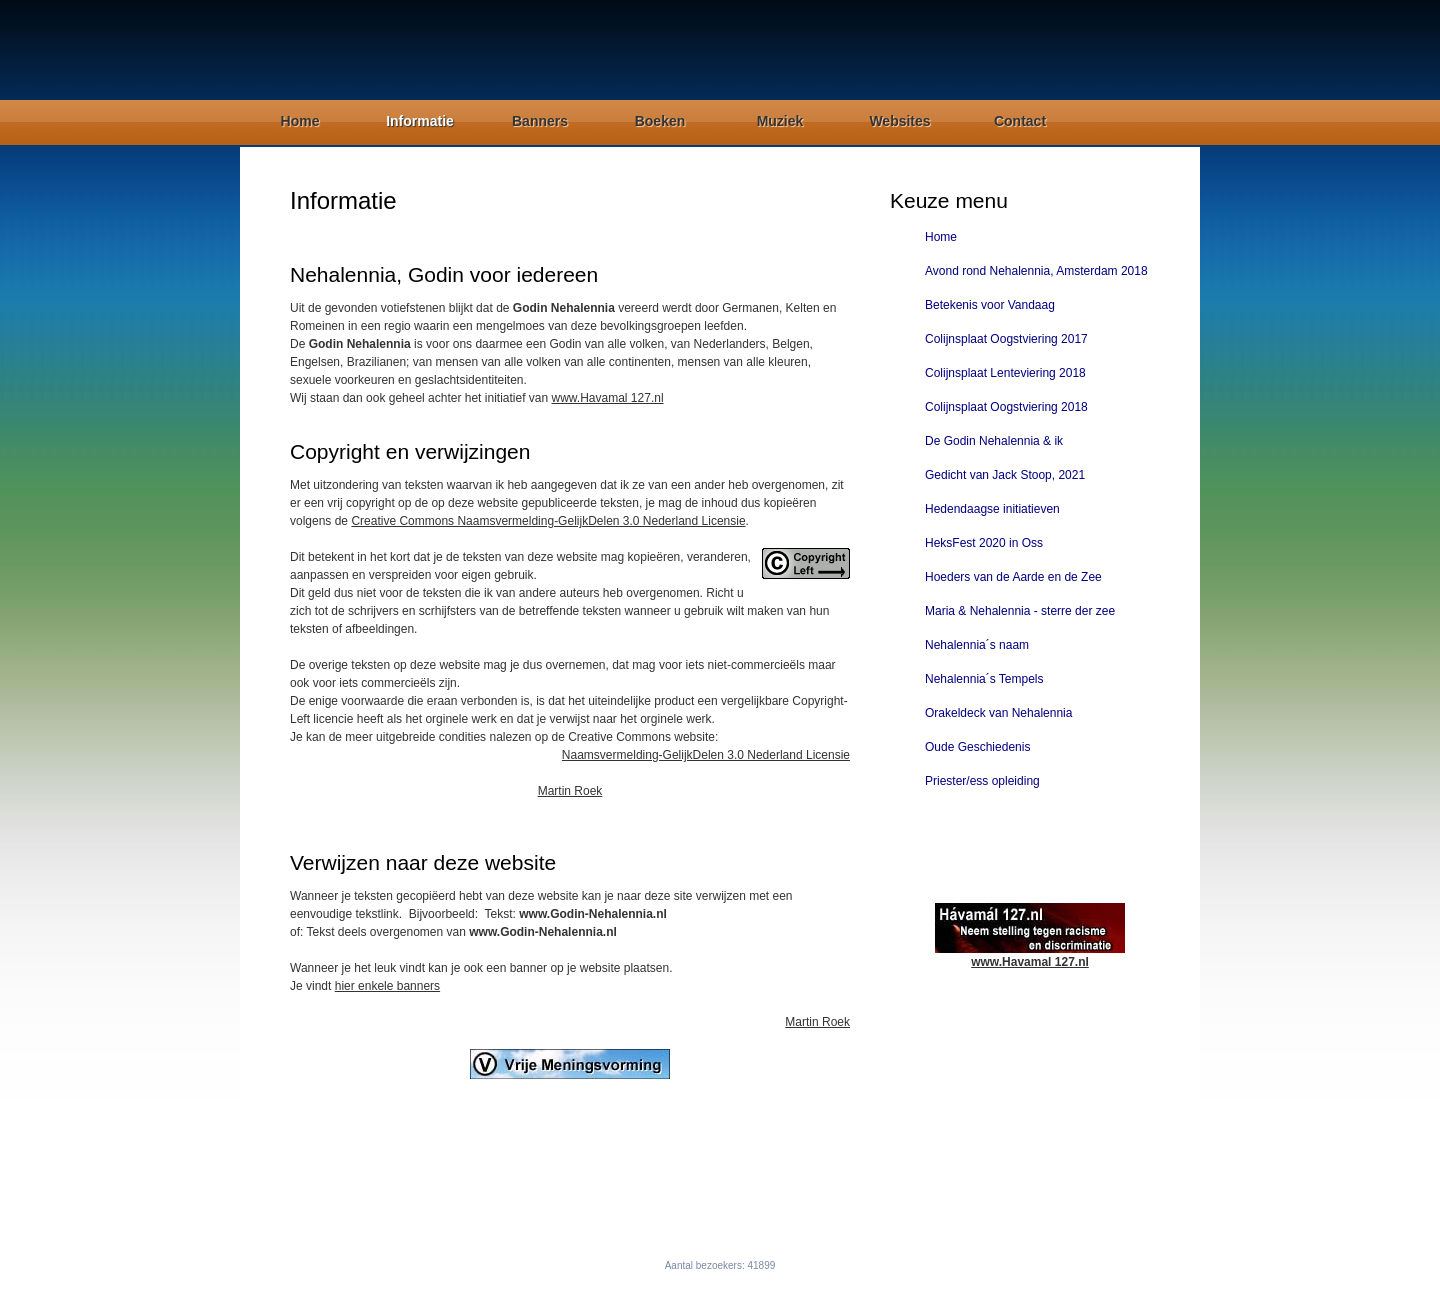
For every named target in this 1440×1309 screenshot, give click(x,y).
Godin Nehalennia (355, 50)
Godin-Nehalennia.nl (691, 1284)
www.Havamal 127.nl (608, 398)
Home (300, 121)
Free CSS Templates (882, 1284)
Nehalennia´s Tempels (984, 679)
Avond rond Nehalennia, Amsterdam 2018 (1036, 271)
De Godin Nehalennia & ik (994, 441)
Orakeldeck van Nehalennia (998, 713)
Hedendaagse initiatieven (992, 509)
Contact (1020, 121)
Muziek (780, 121)
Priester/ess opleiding (982, 781)
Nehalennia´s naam (977, 645)
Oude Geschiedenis (977, 747)
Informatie (420, 121)
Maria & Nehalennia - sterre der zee (1020, 611)
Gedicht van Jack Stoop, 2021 (1005, 475)
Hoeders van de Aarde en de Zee (1013, 577)
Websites (899, 121)
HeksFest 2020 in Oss (984, 543)
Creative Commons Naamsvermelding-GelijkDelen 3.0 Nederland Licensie (548, 521)
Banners (540, 121)
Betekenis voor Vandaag (990, 305)
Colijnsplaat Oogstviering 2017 (1006, 339)
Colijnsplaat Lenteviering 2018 (1005, 373)
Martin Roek (570, 791)
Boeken (660, 121)
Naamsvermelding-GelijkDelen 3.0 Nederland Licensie (706, 755)
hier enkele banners (387, 986)
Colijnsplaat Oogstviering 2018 (1006, 407)
